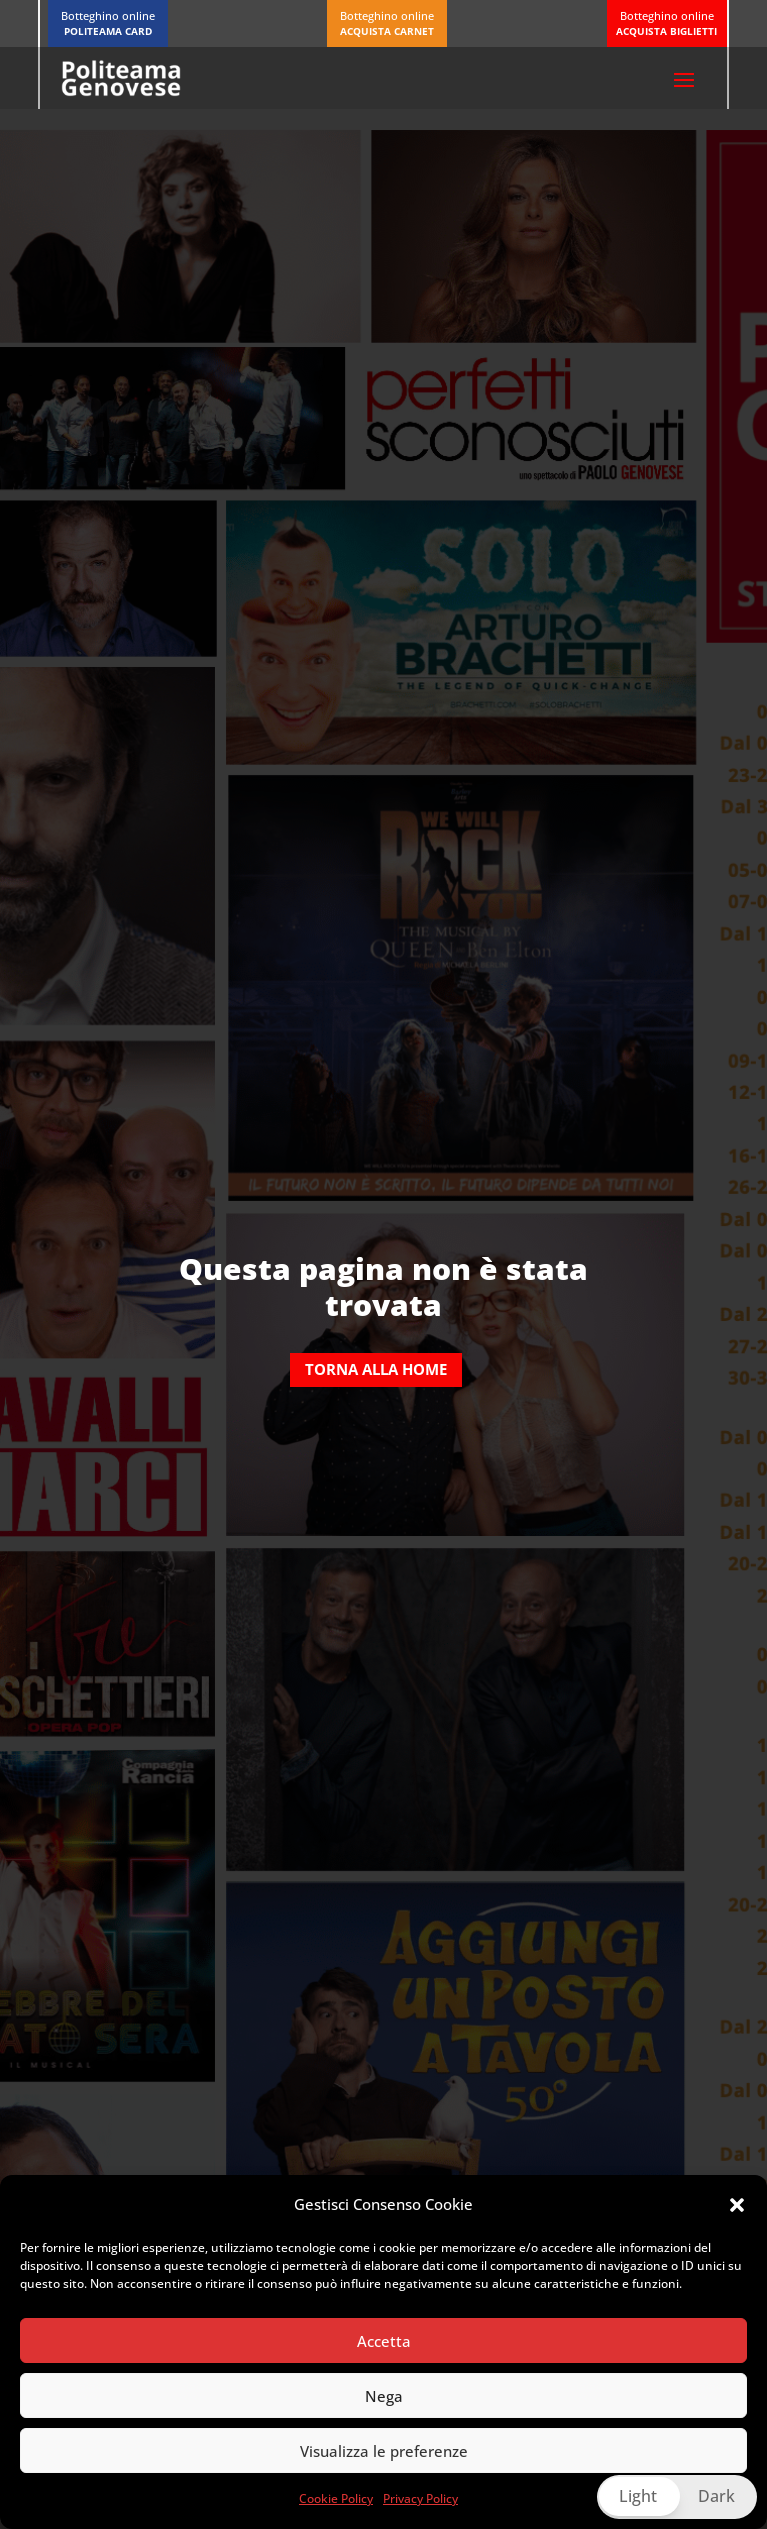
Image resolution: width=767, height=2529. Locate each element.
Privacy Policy (420, 2498)
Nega (384, 2396)
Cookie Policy (336, 2498)
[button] (737, 2205)
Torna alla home (376, 1369)
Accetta (384, 2341)
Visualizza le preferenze (384, 2451)
